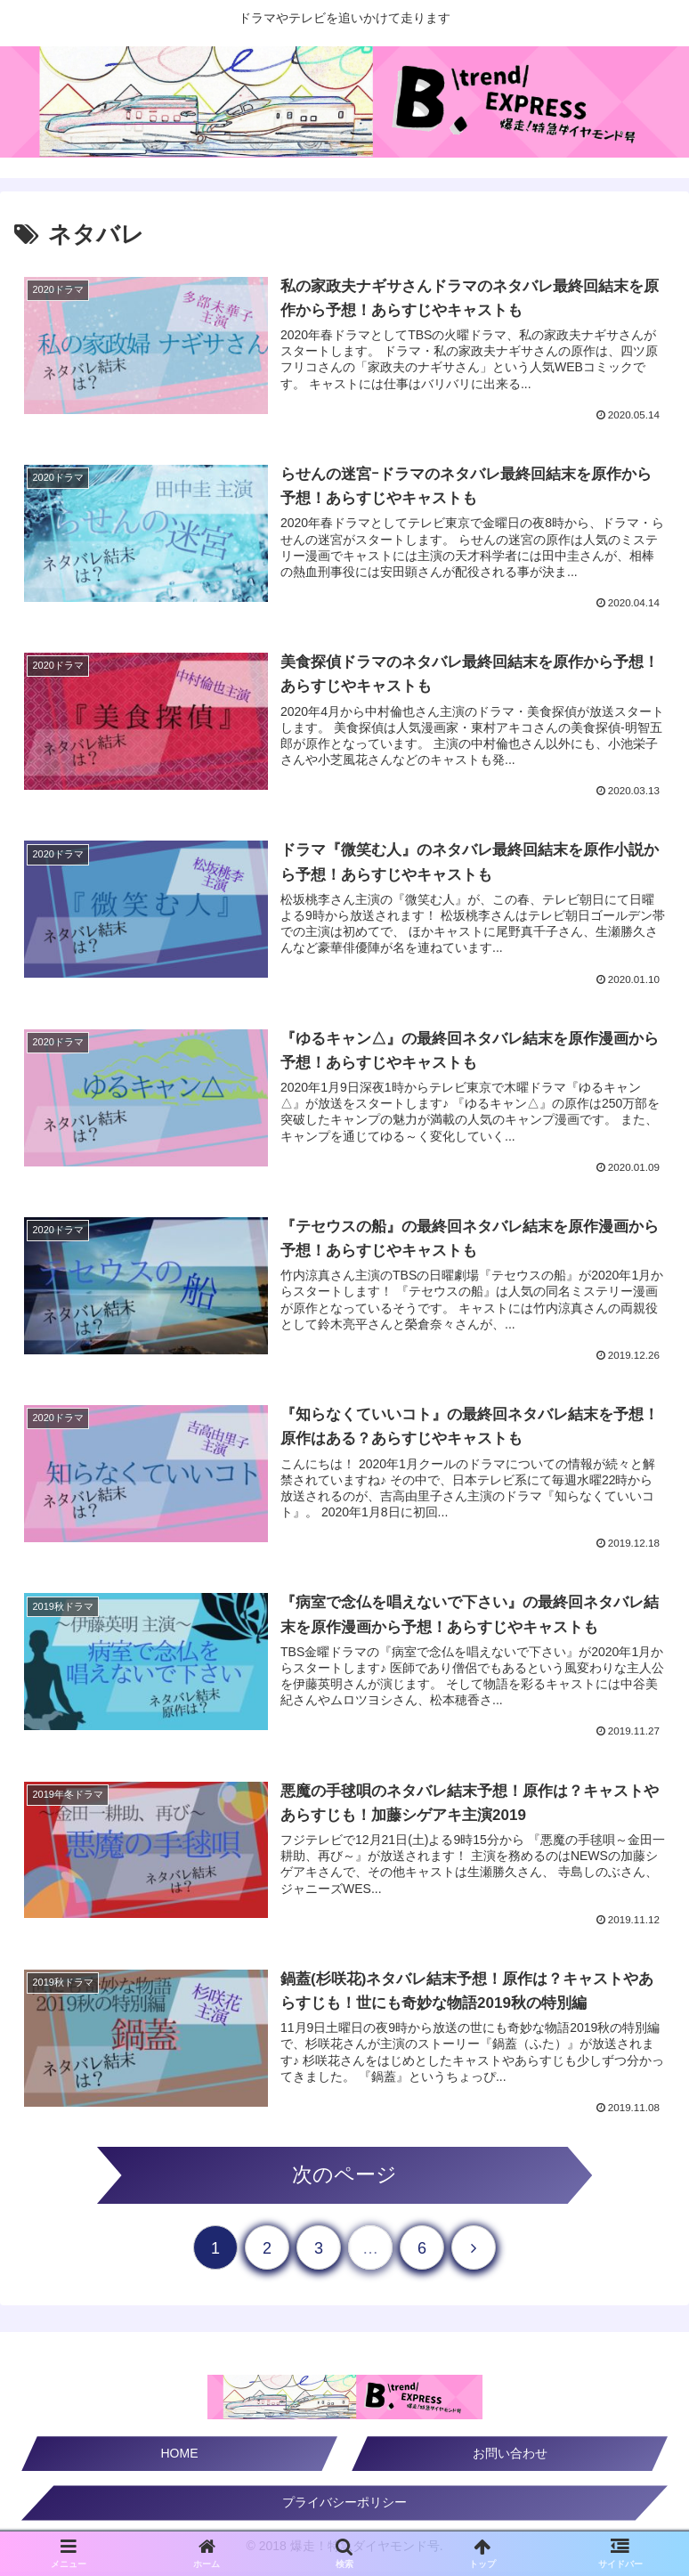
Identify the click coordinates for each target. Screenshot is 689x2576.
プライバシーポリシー (344, 2506)
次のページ (344, 2179)
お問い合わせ (510, 2457)
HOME (180, 2457)
